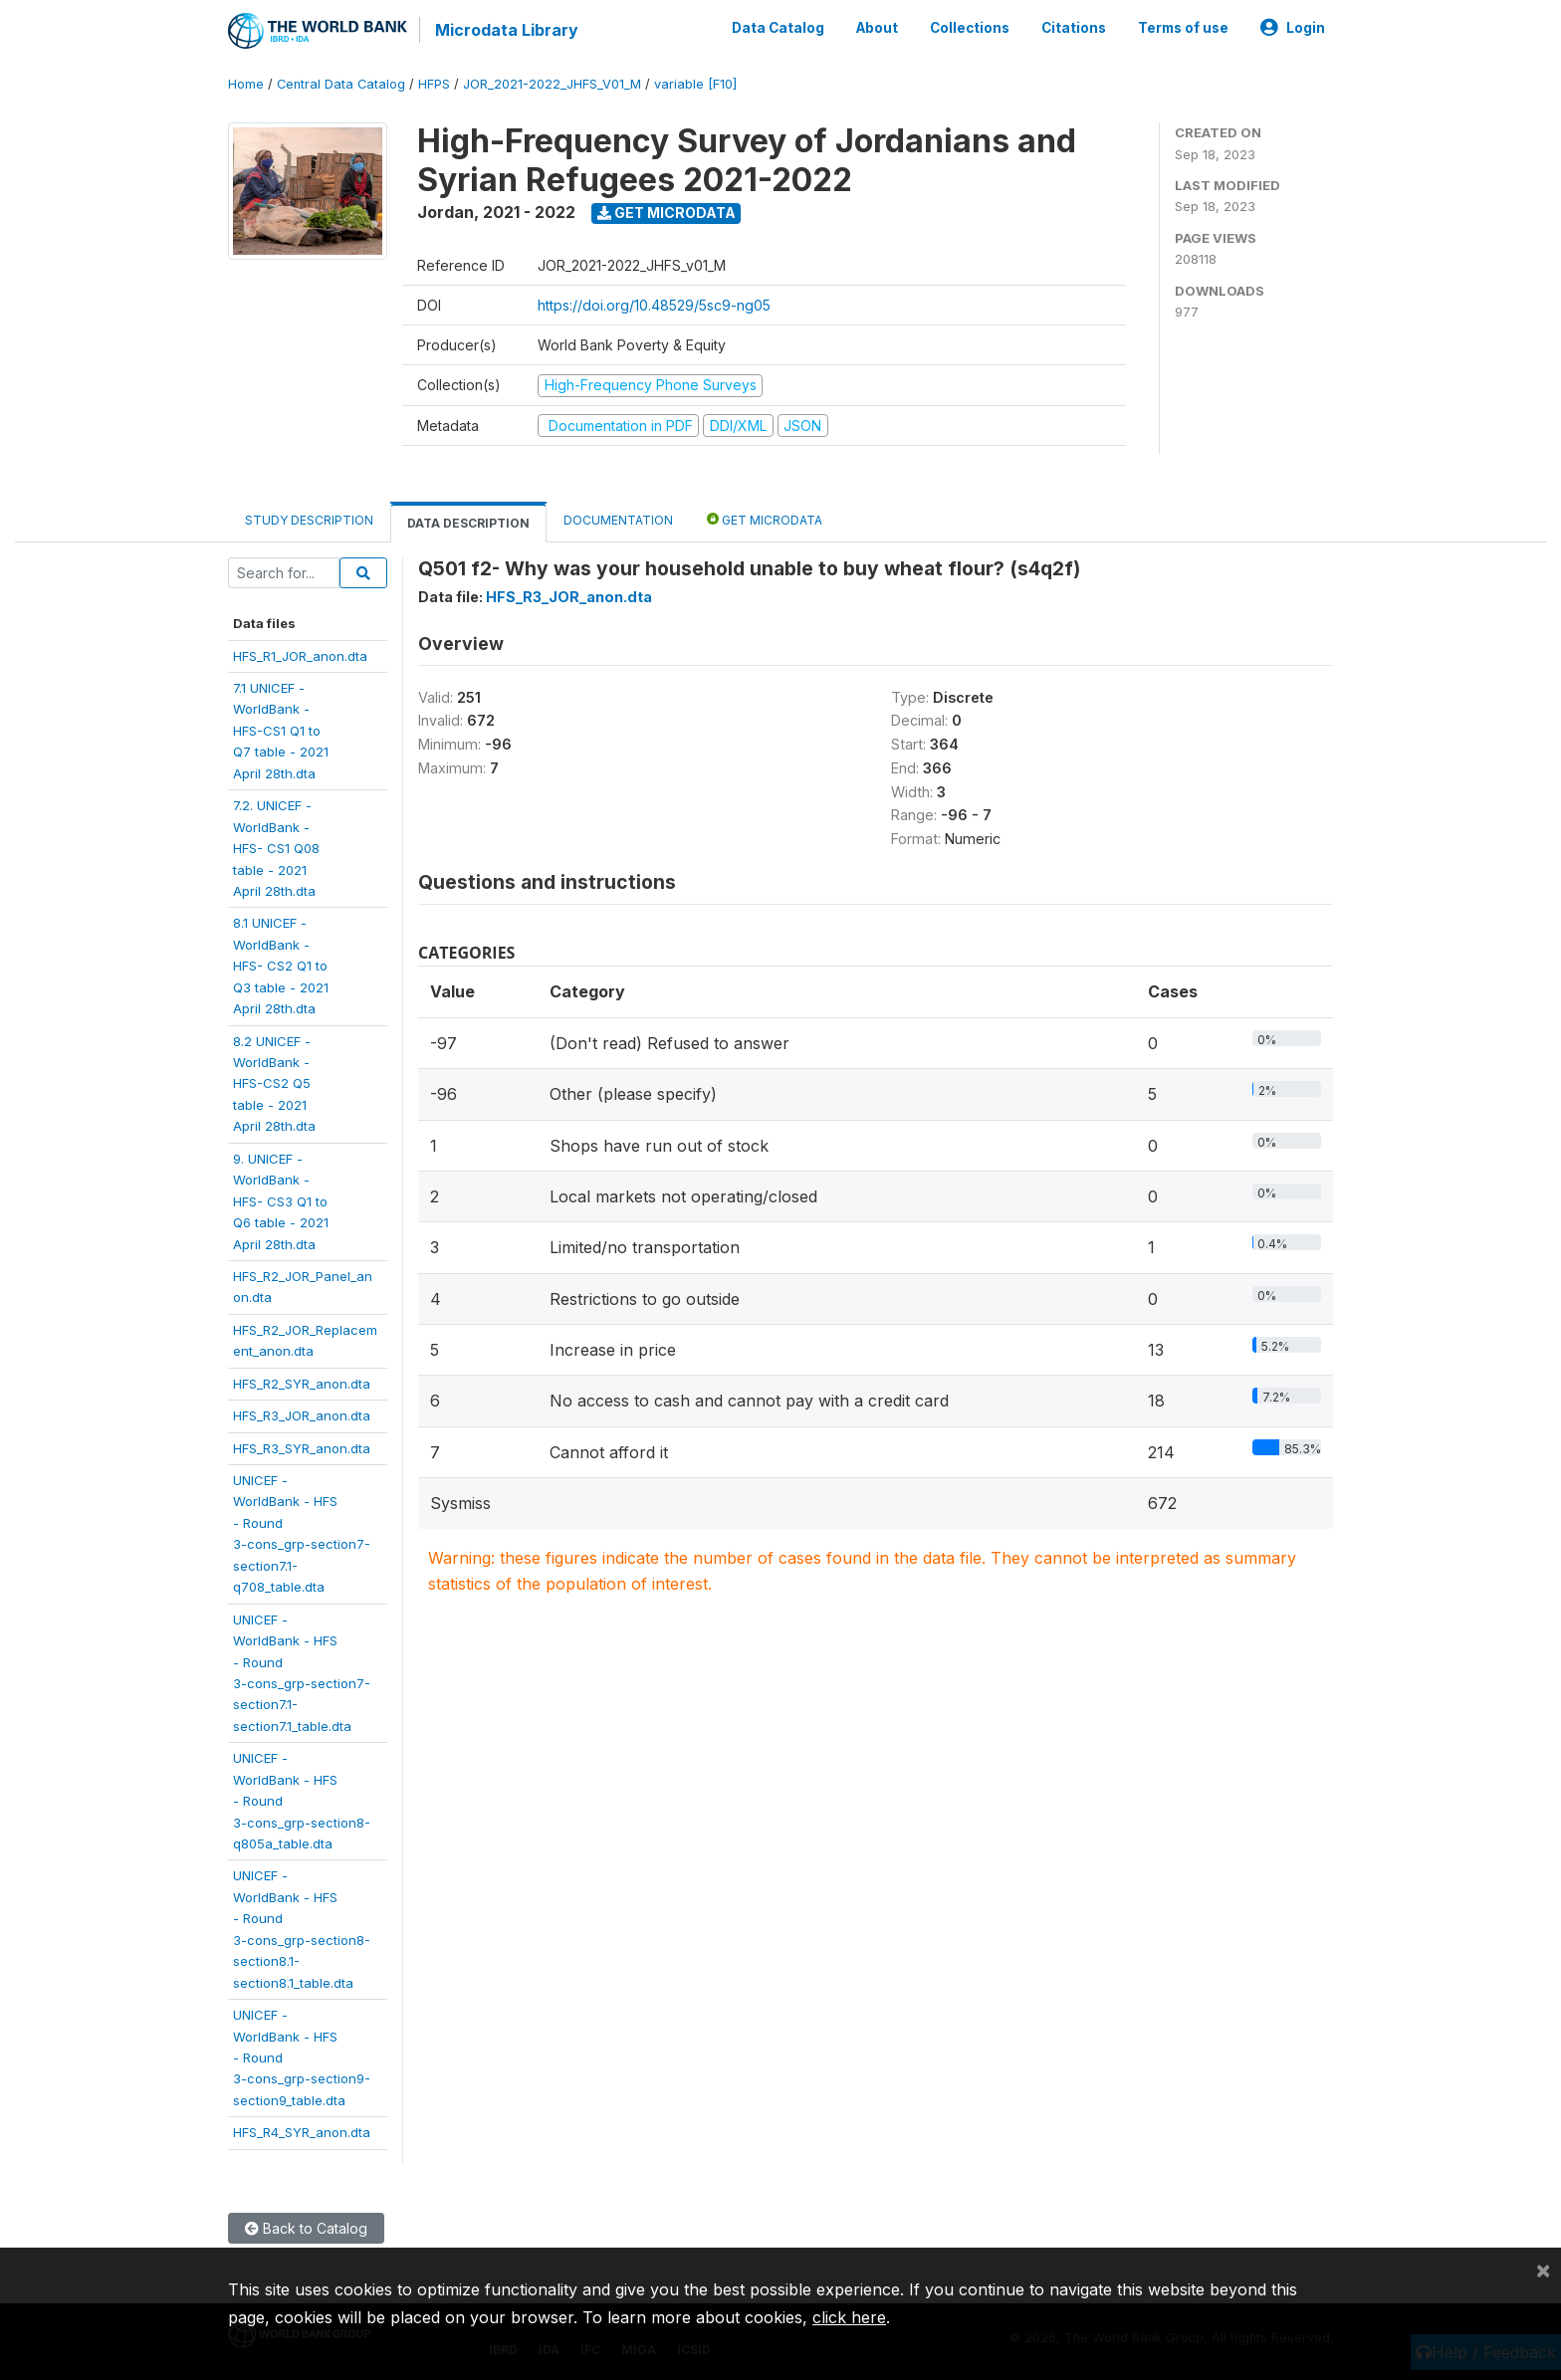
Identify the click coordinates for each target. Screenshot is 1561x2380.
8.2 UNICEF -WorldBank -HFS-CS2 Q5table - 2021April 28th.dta (274, 1084)
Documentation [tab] (618, 520)
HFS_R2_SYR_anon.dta (301, 1384)
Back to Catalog (306, 2228)
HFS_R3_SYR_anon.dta (301, 1448)
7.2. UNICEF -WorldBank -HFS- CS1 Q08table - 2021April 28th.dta (276, 848)
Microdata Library (506, 30)
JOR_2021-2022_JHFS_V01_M (552, 84)
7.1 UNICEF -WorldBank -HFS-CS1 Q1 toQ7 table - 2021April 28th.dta (281, 730)
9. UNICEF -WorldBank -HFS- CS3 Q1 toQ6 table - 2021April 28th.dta (281, 1201)
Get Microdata (666, 212)
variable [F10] (695, 84)
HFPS (434, 84)
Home (246, 84)
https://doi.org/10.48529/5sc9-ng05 (654, 305)
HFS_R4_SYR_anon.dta (301, 2132)
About (877, 28)
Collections (969, 28)
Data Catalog (778, 28)
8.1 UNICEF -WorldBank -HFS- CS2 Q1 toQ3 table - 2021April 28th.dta (281, 965)
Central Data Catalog (341, 84)
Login (1292, 28)
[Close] (1543, 2269)
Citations (1073, 28)
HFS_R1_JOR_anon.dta (300, 656)
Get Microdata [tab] (764, 519)
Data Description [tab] (468, 523)
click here (849, 2317)
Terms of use (1183, 28)
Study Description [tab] (309, 520)
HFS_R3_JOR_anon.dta (301, 1415)
